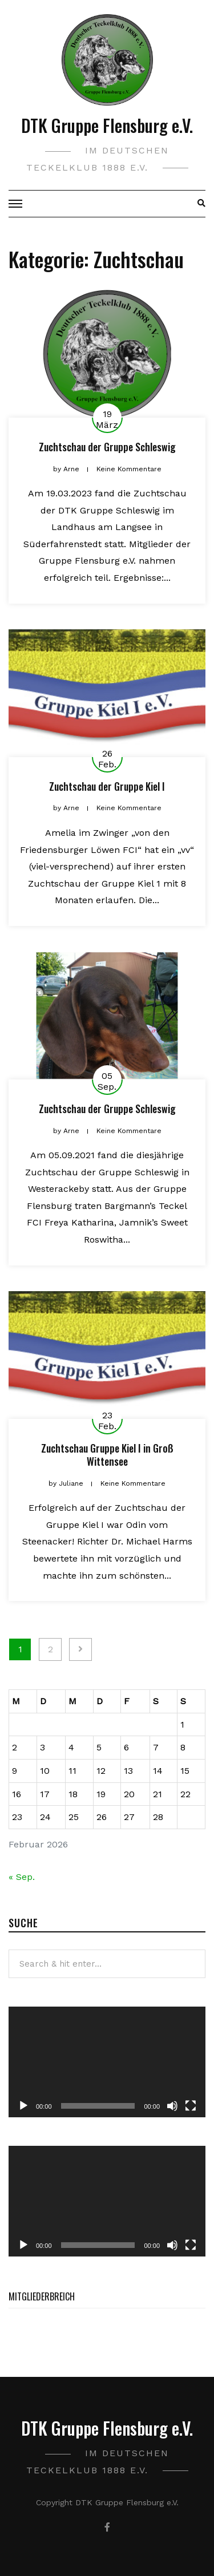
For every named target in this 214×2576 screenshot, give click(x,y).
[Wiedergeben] (23, 2106)
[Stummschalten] (172, 2106)
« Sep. (22, 1876)
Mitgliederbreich (42, 2296)
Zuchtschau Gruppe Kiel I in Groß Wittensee (107, 1455)
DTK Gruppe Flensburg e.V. (107, 125)
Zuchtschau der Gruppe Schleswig (107, 446)
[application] (107, 2062)
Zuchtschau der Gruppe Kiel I (107, 786)
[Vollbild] (190, 2106)
